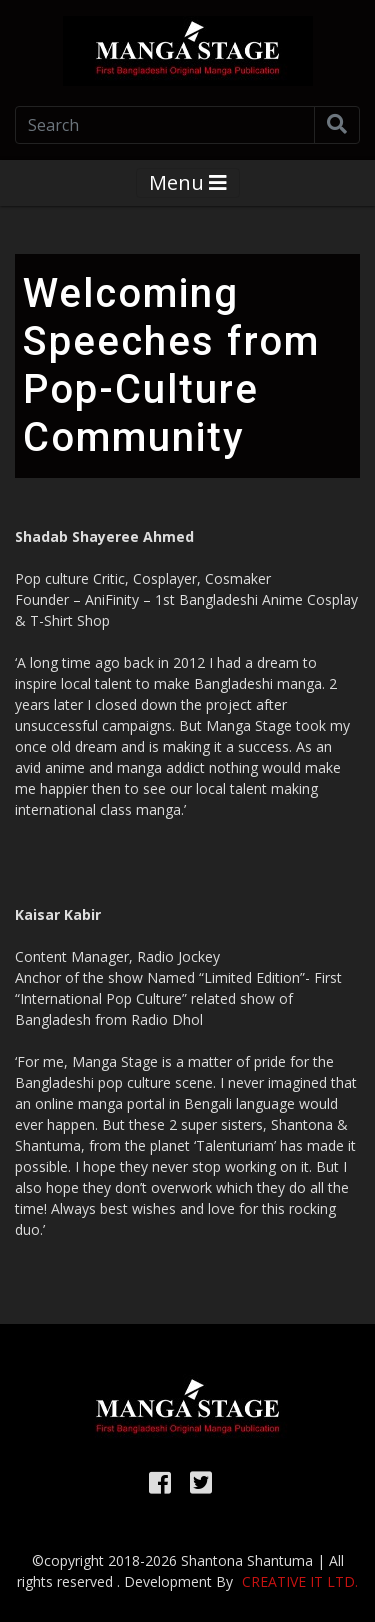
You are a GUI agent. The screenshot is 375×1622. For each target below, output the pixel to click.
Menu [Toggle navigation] (188, 182)
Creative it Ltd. (300, 1581)
